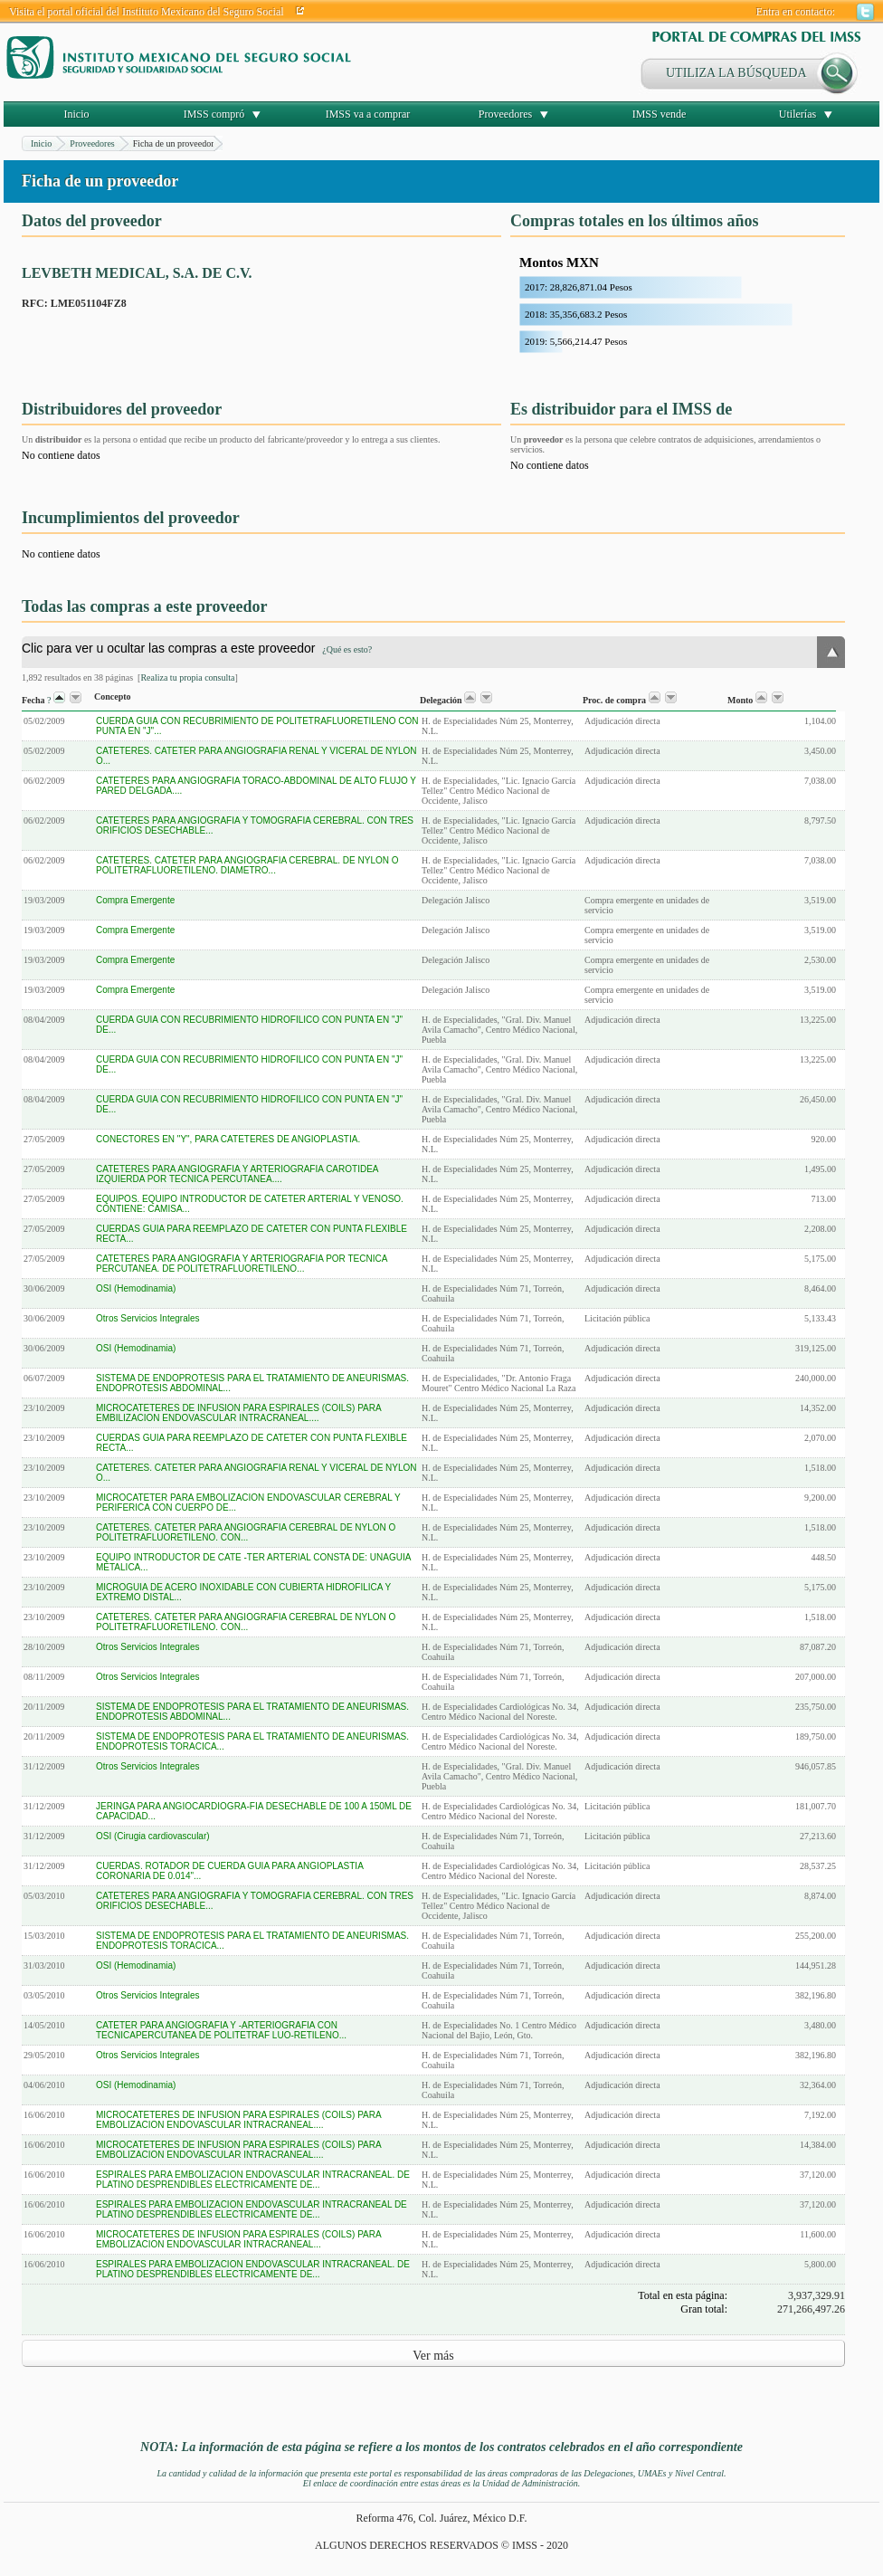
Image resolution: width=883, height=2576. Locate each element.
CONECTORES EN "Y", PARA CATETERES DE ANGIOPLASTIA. (228, 1139)
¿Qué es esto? (347, 649)
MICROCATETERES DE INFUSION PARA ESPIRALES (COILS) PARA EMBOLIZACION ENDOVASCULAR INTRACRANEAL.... (238, 2120)
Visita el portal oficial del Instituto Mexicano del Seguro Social (146, 11)
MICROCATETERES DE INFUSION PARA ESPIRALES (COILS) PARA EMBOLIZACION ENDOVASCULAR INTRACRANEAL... (238, 2239)
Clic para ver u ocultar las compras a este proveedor (197, 648)
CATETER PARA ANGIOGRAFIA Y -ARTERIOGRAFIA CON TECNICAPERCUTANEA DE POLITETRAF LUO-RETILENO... (221, 2030)
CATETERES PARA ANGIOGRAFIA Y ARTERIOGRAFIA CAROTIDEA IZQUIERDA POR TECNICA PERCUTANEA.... (237, 1174)
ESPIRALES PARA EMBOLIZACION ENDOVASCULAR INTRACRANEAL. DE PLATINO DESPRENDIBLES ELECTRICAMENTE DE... (253, 2180)
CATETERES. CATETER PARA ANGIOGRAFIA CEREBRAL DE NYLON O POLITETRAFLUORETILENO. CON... (245, 1532)
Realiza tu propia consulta (187, 677)
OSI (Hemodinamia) (136, 1288)
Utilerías (797, 114)
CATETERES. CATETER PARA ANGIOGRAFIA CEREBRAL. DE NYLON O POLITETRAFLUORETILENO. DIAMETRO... (247, 865)
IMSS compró (214, 114)
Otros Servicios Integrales (148, 1318)
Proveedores (505, 114)
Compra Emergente (135, 900)
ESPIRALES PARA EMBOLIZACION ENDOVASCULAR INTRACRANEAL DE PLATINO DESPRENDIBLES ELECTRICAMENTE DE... (251, 2209)
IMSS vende (659, 114)
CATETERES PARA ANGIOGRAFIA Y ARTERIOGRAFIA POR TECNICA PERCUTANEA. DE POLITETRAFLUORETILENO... (241, 1264)
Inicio (77, 114)
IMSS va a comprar (368, 114)
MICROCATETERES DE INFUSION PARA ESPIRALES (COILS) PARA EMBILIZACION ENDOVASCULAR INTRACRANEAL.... (238, 1413)
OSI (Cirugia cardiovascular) (153, 1836)
